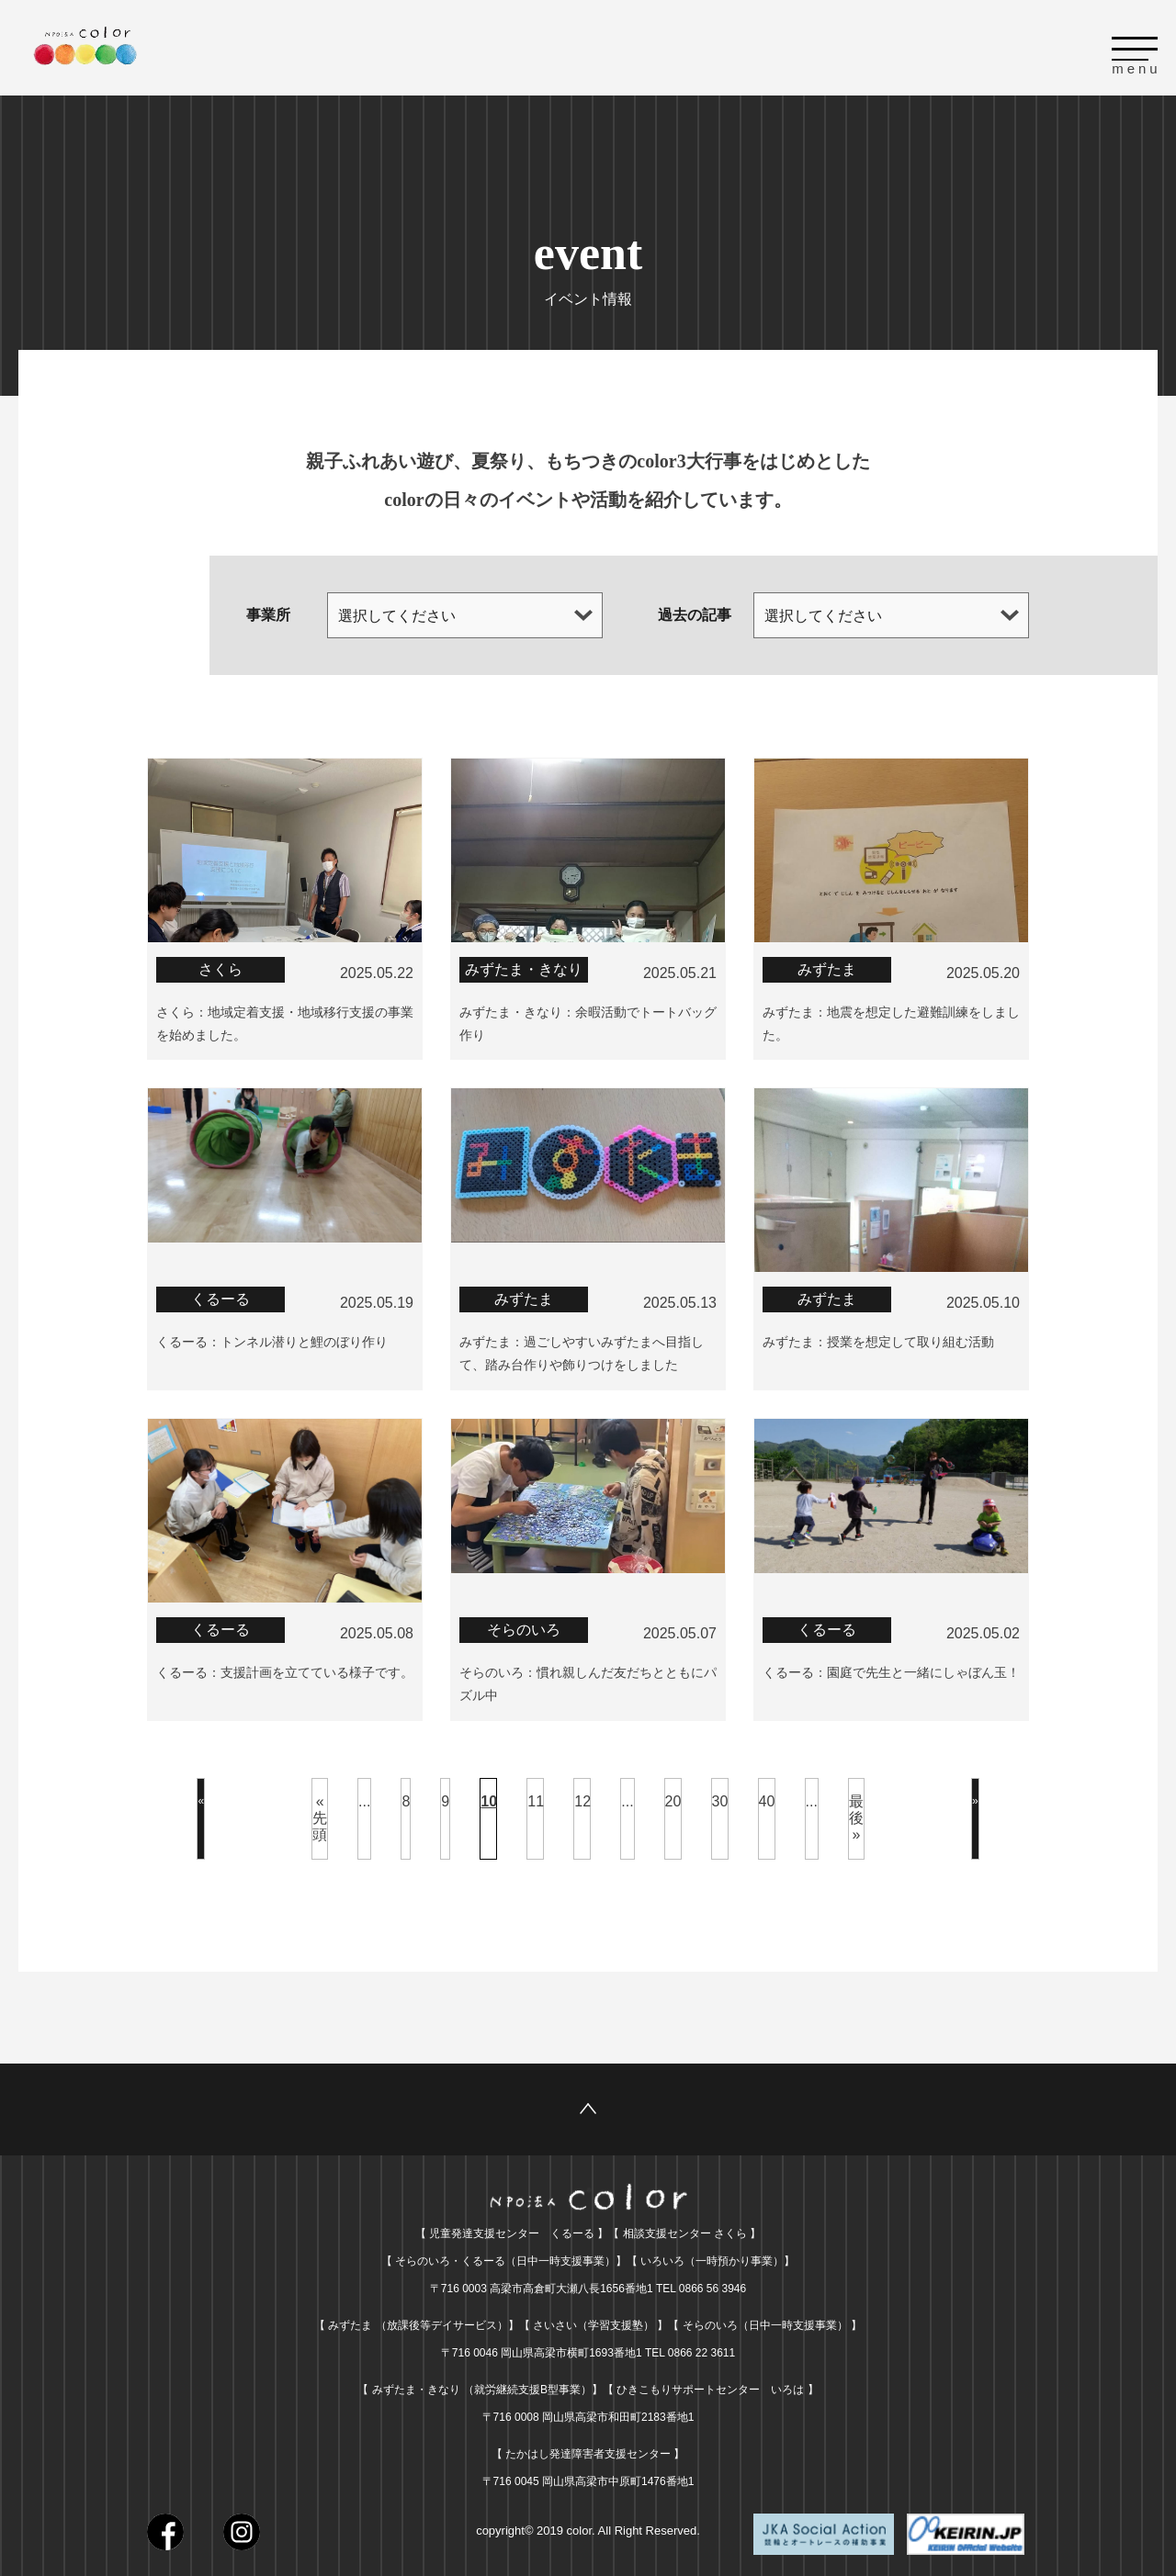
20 (673, 1796)
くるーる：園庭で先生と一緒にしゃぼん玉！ (891, 1667)
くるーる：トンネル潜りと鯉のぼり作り (272, 1339)
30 (720, 1796)
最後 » (856, 1813)
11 (535, 1796)
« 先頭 (319, 1813)
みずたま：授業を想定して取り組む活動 (878, 1339)
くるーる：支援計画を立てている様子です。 (284, 1667)
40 (767, 1796)
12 (582, 1796)
